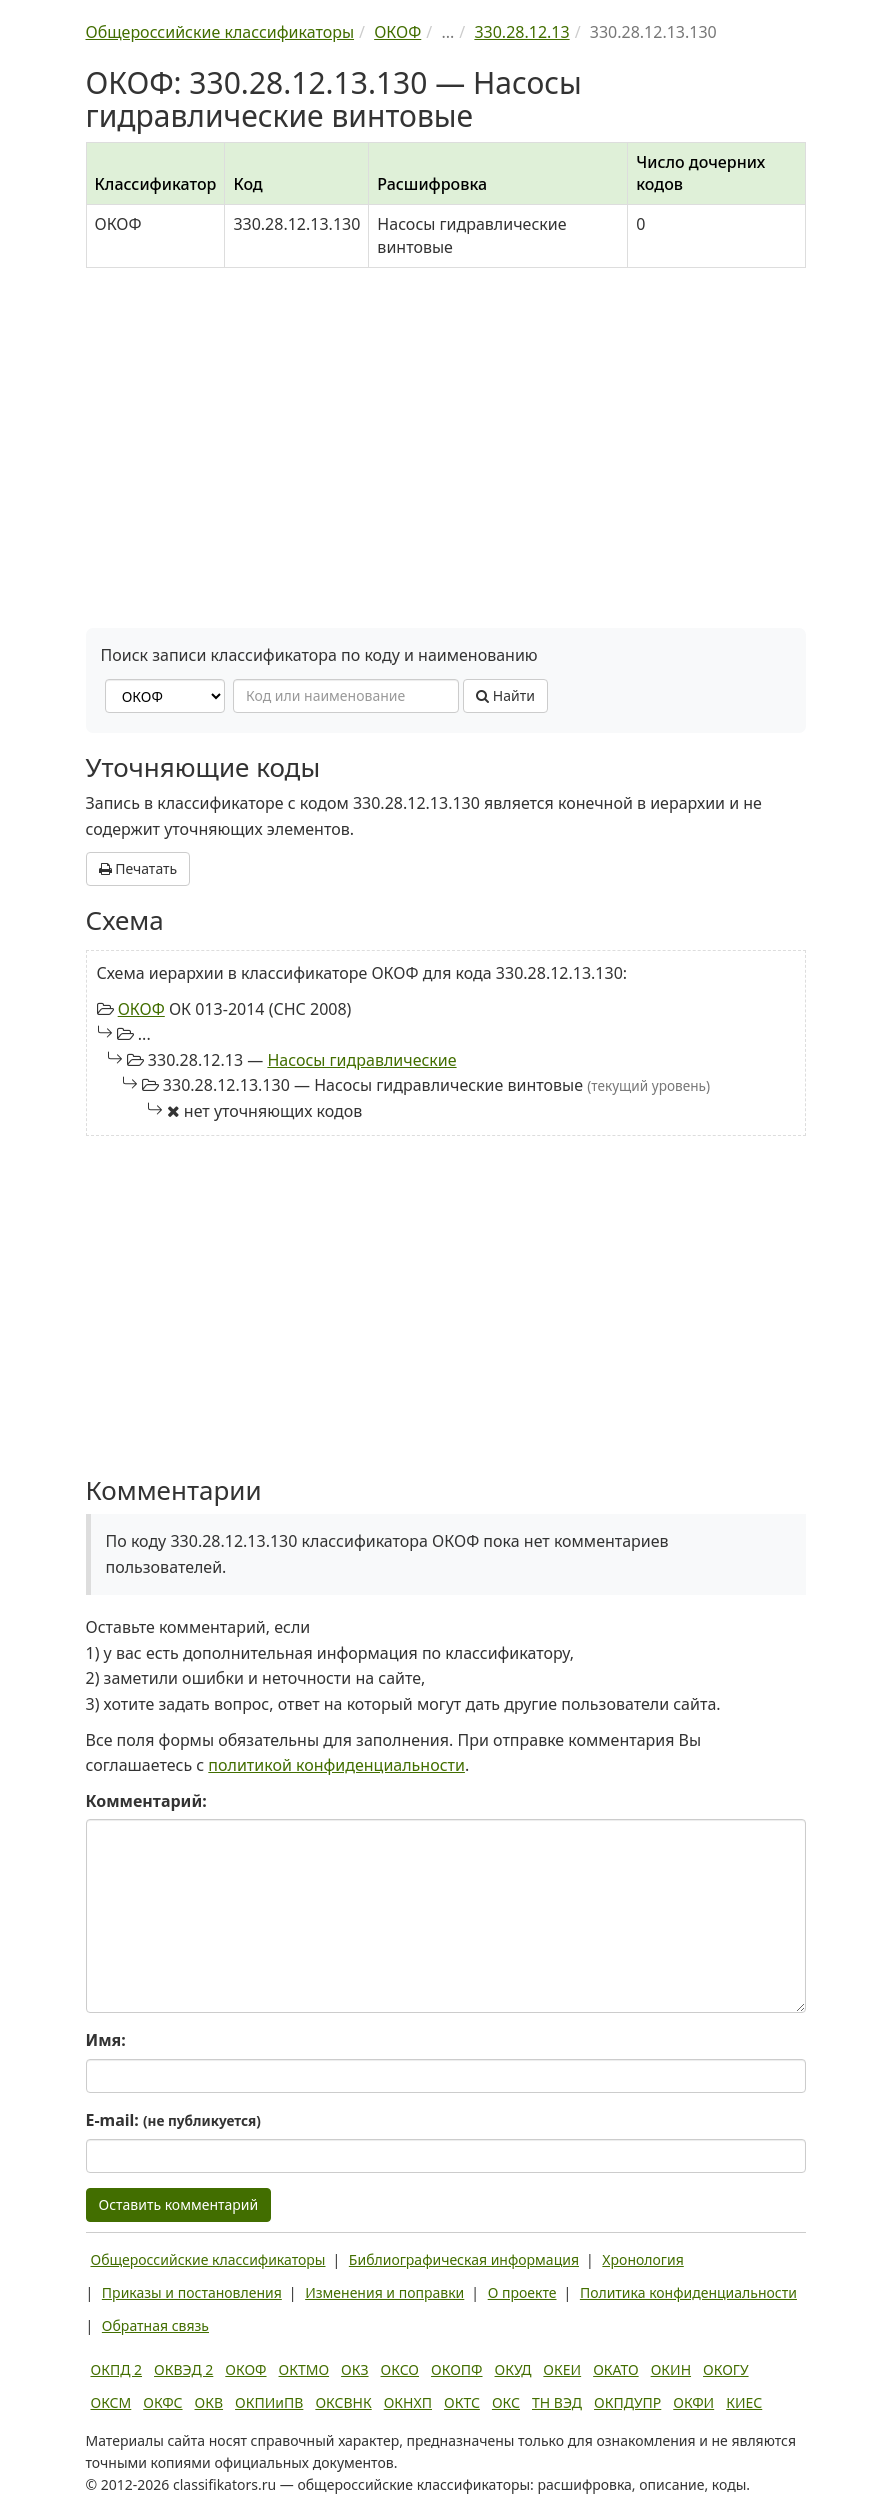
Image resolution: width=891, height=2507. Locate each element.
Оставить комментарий (179, 2204)
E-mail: (173, 2120)
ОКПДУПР (627, 2402)
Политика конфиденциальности (688, 2292)
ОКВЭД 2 (183, 2369)
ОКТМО (304, 2369)
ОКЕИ (562, 2369)
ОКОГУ (726, 2369)
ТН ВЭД (557, 2402)
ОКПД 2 (117, 2369)
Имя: (106, 2040)
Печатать (138, 868)
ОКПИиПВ (269, 2402)
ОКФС (162, 2402)
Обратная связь (155, 2325)
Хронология (642, 2259)
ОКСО (400, 2369)
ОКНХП (408, 2402)
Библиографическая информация (464, 2259)
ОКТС (462, 2402)
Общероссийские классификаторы (208, 2259)
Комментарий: (146, 1801)
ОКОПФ (456, 2369)
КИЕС (744, 2402)
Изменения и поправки (384, 2292)
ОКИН (671, 2369)
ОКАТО (616, 2369)
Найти (505, 695)
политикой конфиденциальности (336, 1765)
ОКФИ (693, 2402)
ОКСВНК (343, 2402)
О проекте (522, 2292)
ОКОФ (141, 1009)
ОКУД (513, 2369)
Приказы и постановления (192, 2292)
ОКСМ (111, 2402)
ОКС (506, 2402)
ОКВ (209, 2402)
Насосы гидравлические (361, 1060)
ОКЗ (354, 2369)
